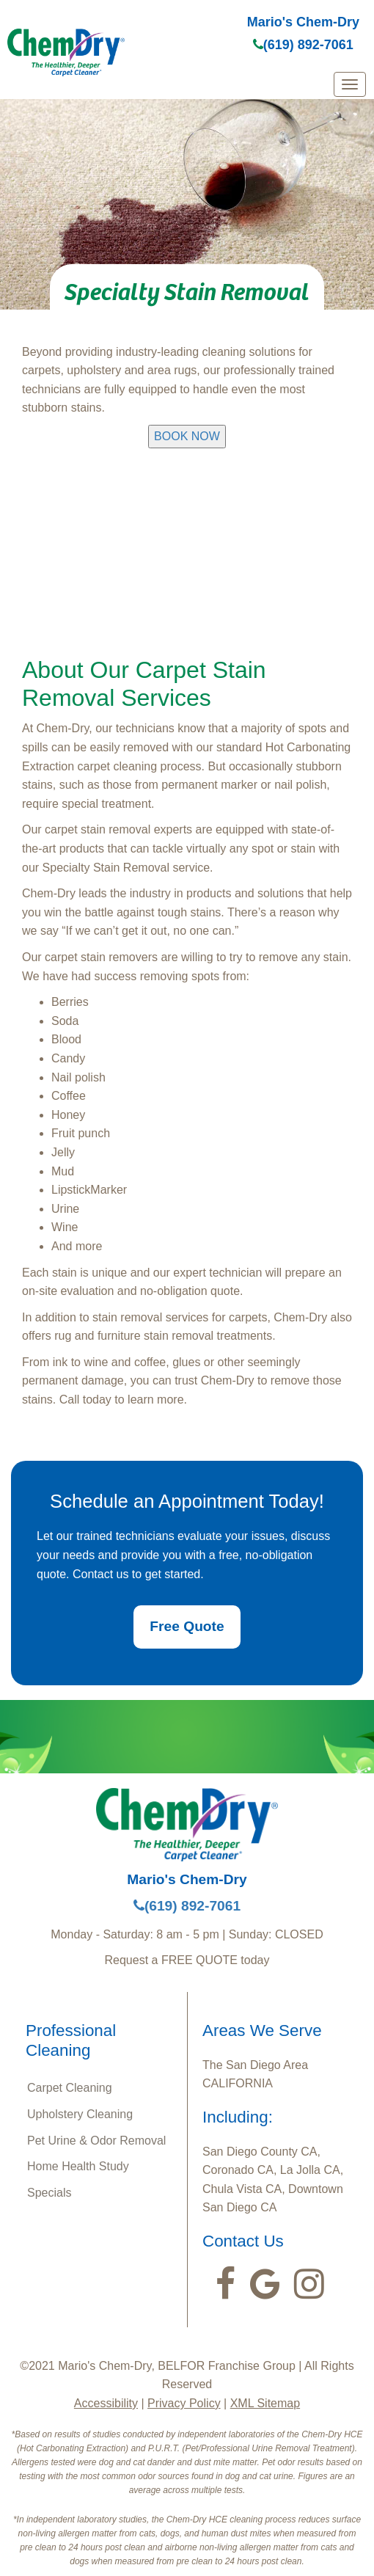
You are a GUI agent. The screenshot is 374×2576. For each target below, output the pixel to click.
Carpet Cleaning (69, 2087)
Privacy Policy (184, 2403)
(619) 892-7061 (303, 44)
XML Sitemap (265, 2403)
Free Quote (187, 1626)
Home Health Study (78, 2166)
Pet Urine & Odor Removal (96, 2140)
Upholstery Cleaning (80, 2114)
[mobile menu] (350, 84)
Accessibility (106, 2403)
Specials (49, 2192)
